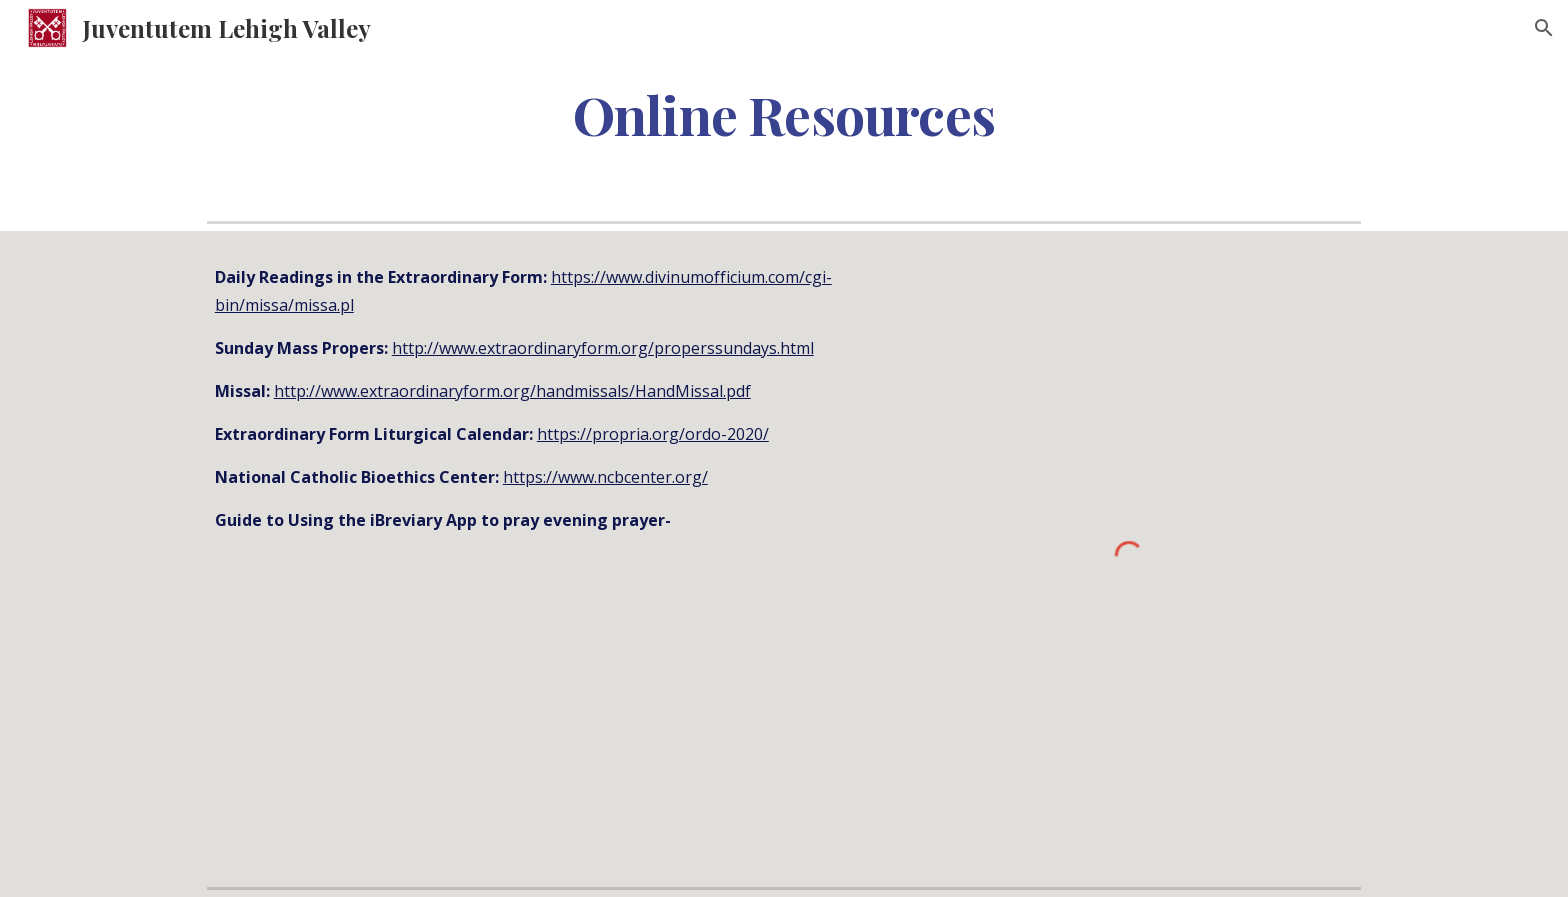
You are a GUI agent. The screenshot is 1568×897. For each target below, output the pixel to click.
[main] (784, 113)
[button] (1544, 28)
